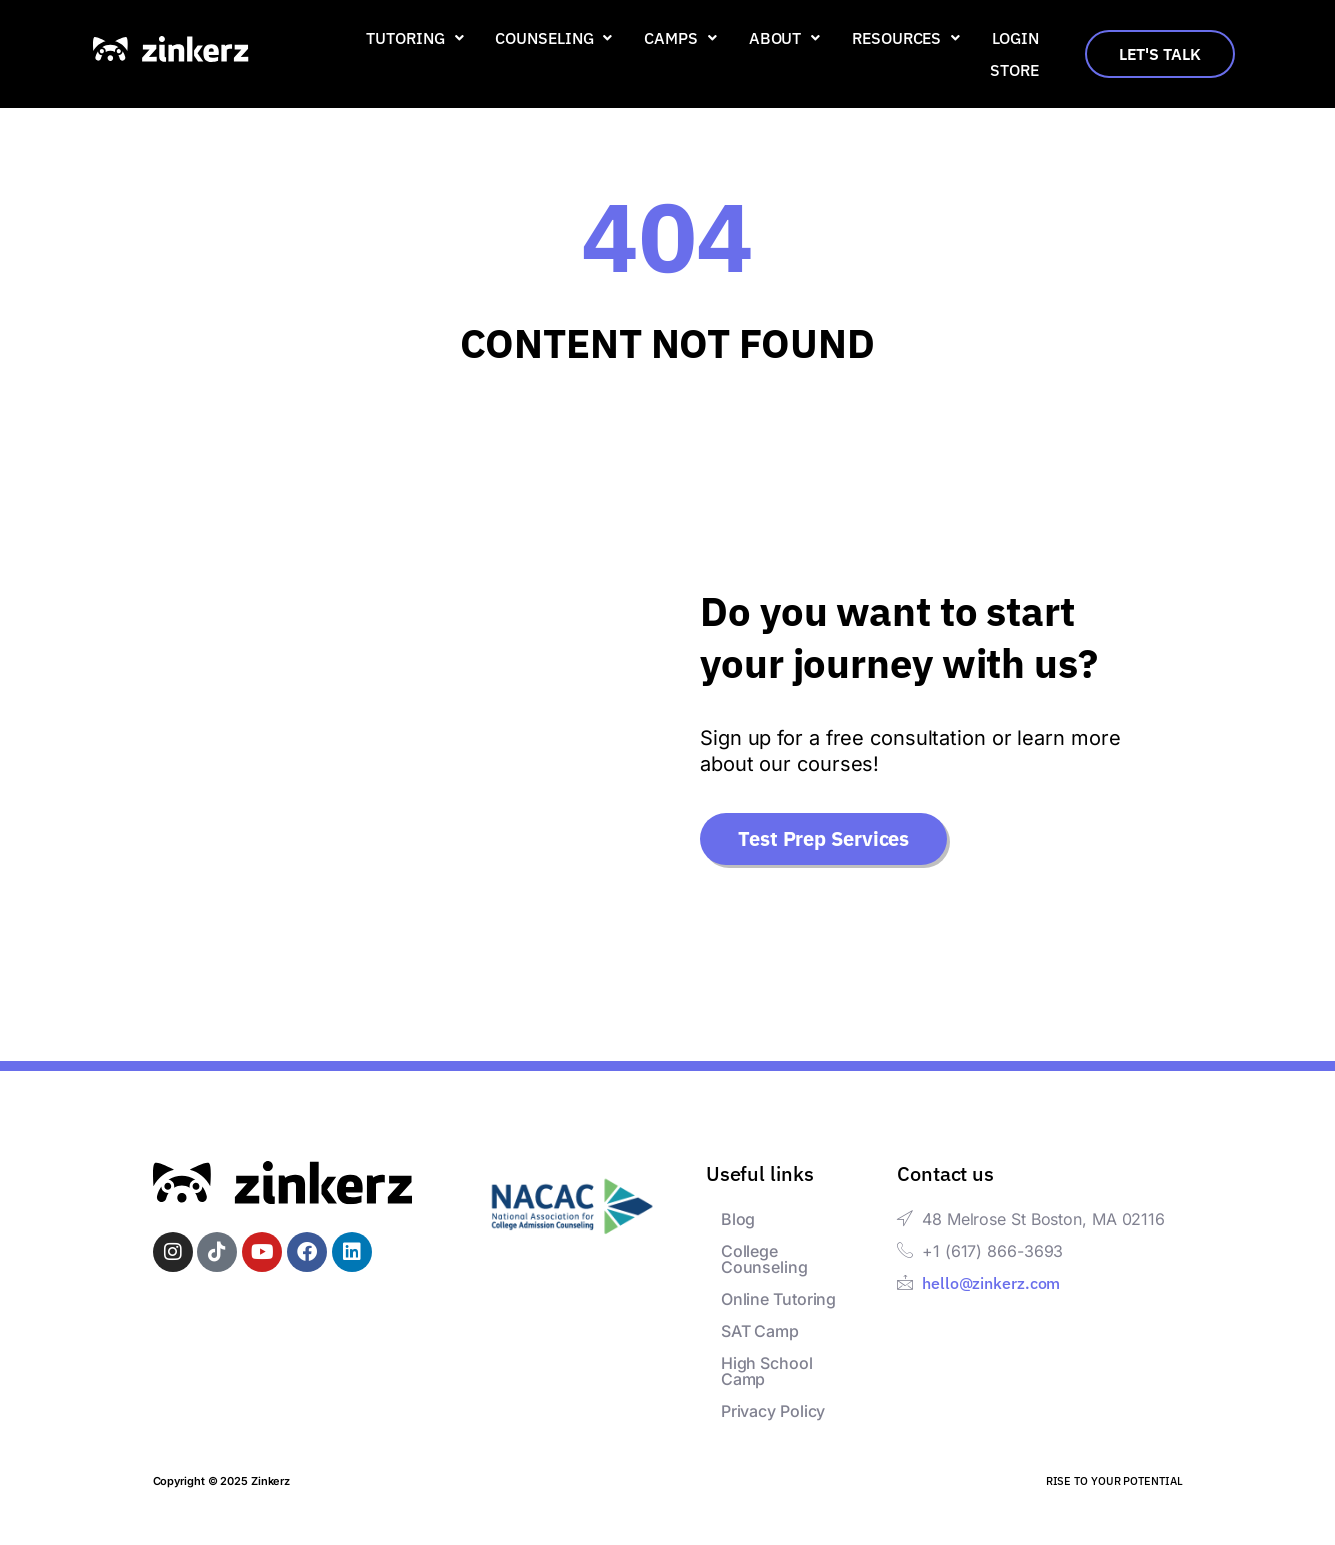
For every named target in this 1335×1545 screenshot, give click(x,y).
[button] (414, 38)
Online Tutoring (779, 1299)
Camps (680, 38)
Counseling (553, 38)
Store (1014, 70)
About (784, 38)
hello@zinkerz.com (991, 1283)
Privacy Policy (773, 1411)
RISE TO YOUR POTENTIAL (1114, 1481)
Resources (906, 38)
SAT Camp (760, 1331)
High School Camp (767, 1371)
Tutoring (414, 38)
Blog (738, 1219)
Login (1015, 38)
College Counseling (764, 1259)
